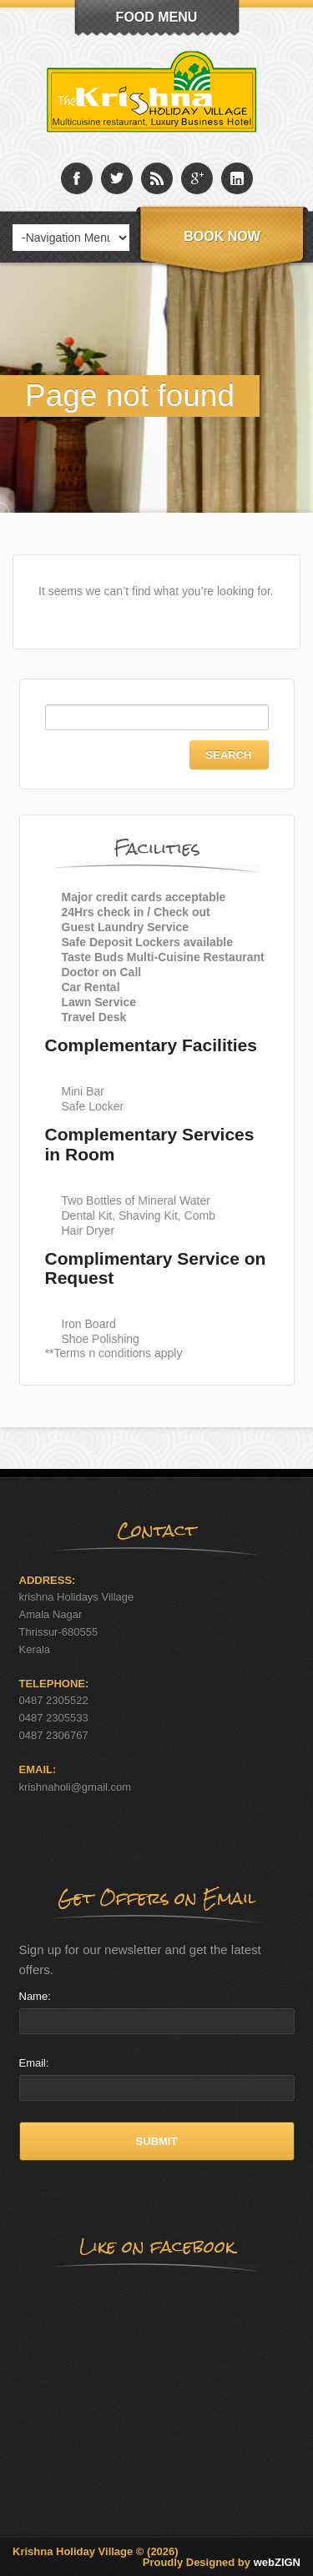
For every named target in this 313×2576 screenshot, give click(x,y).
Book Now (222, 236)
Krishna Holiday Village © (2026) (96, 2551)
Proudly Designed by (221, 2562)
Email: (34, 2063)
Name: (35, 1996)
